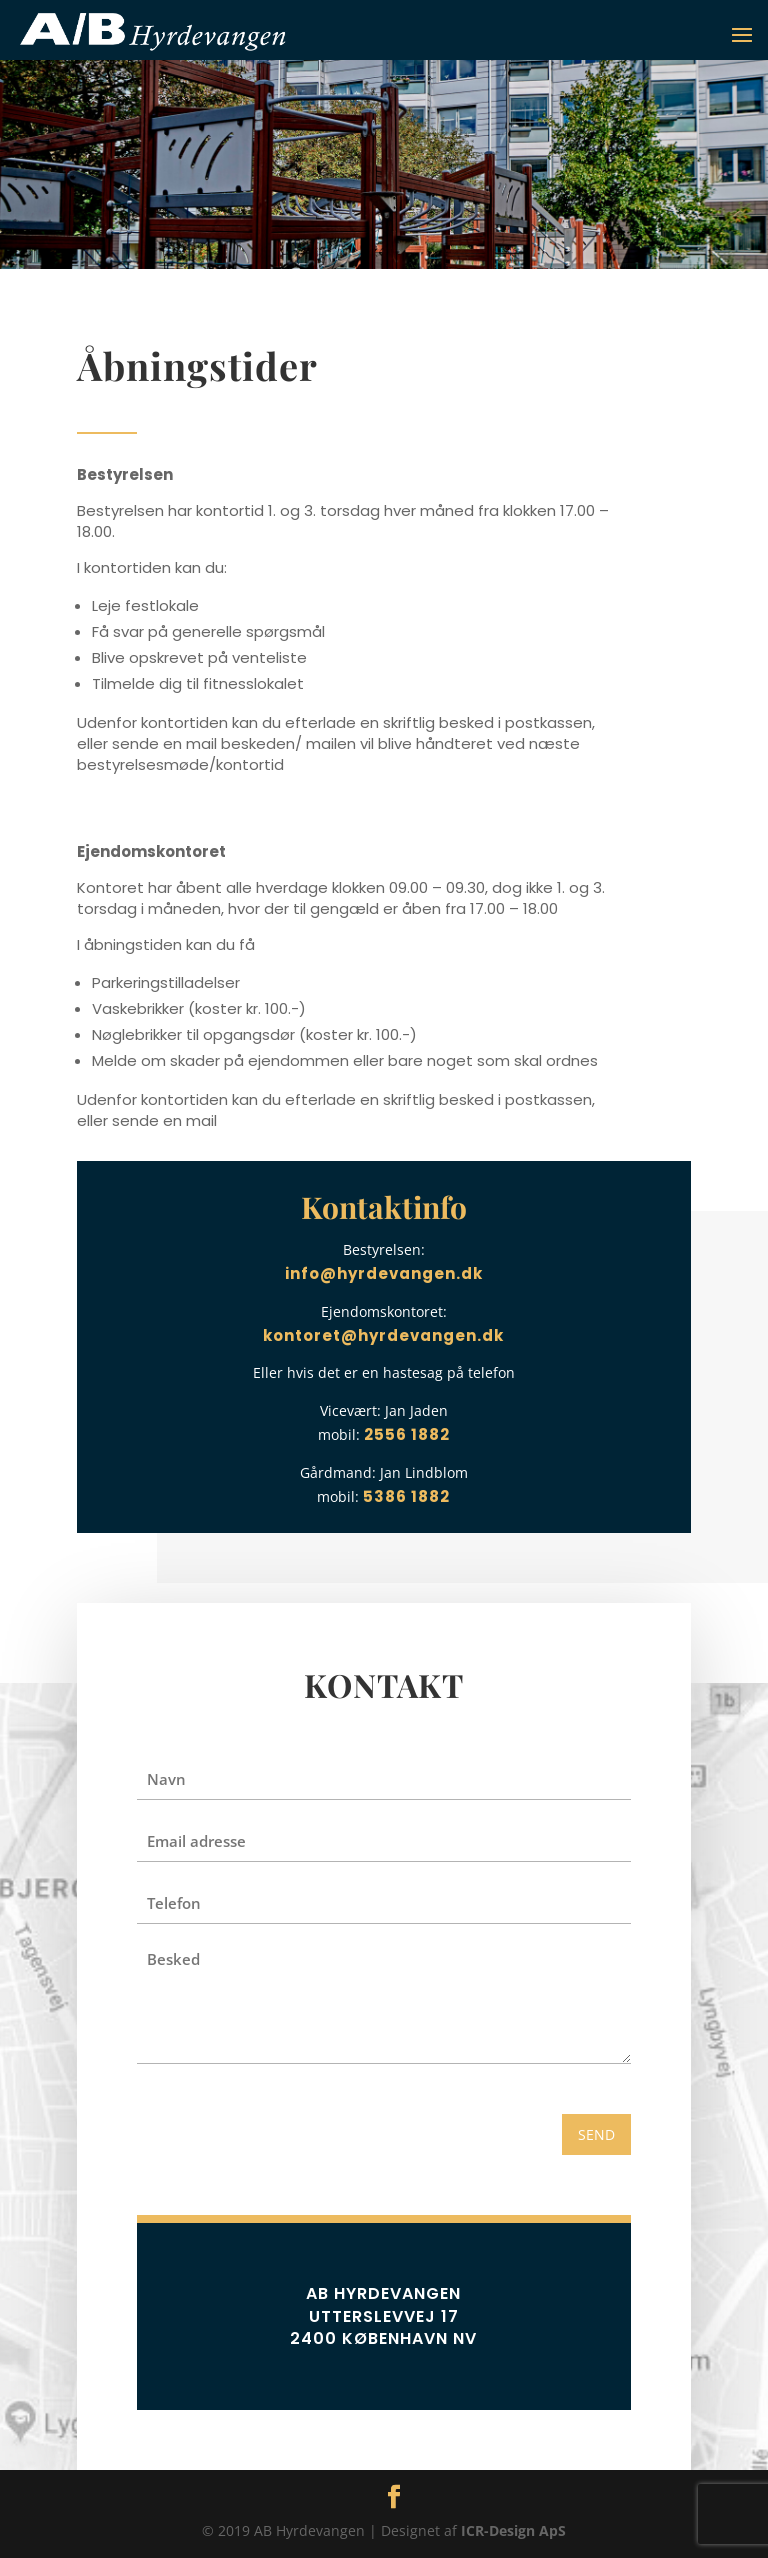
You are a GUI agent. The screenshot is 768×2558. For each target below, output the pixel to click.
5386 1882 (406, 1496)
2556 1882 (407, 1434)
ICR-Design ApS (513, 2530)
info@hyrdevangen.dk (384, 1273)
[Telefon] (384, 1903)
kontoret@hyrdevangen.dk (383, 1335)
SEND (596, 2134)
